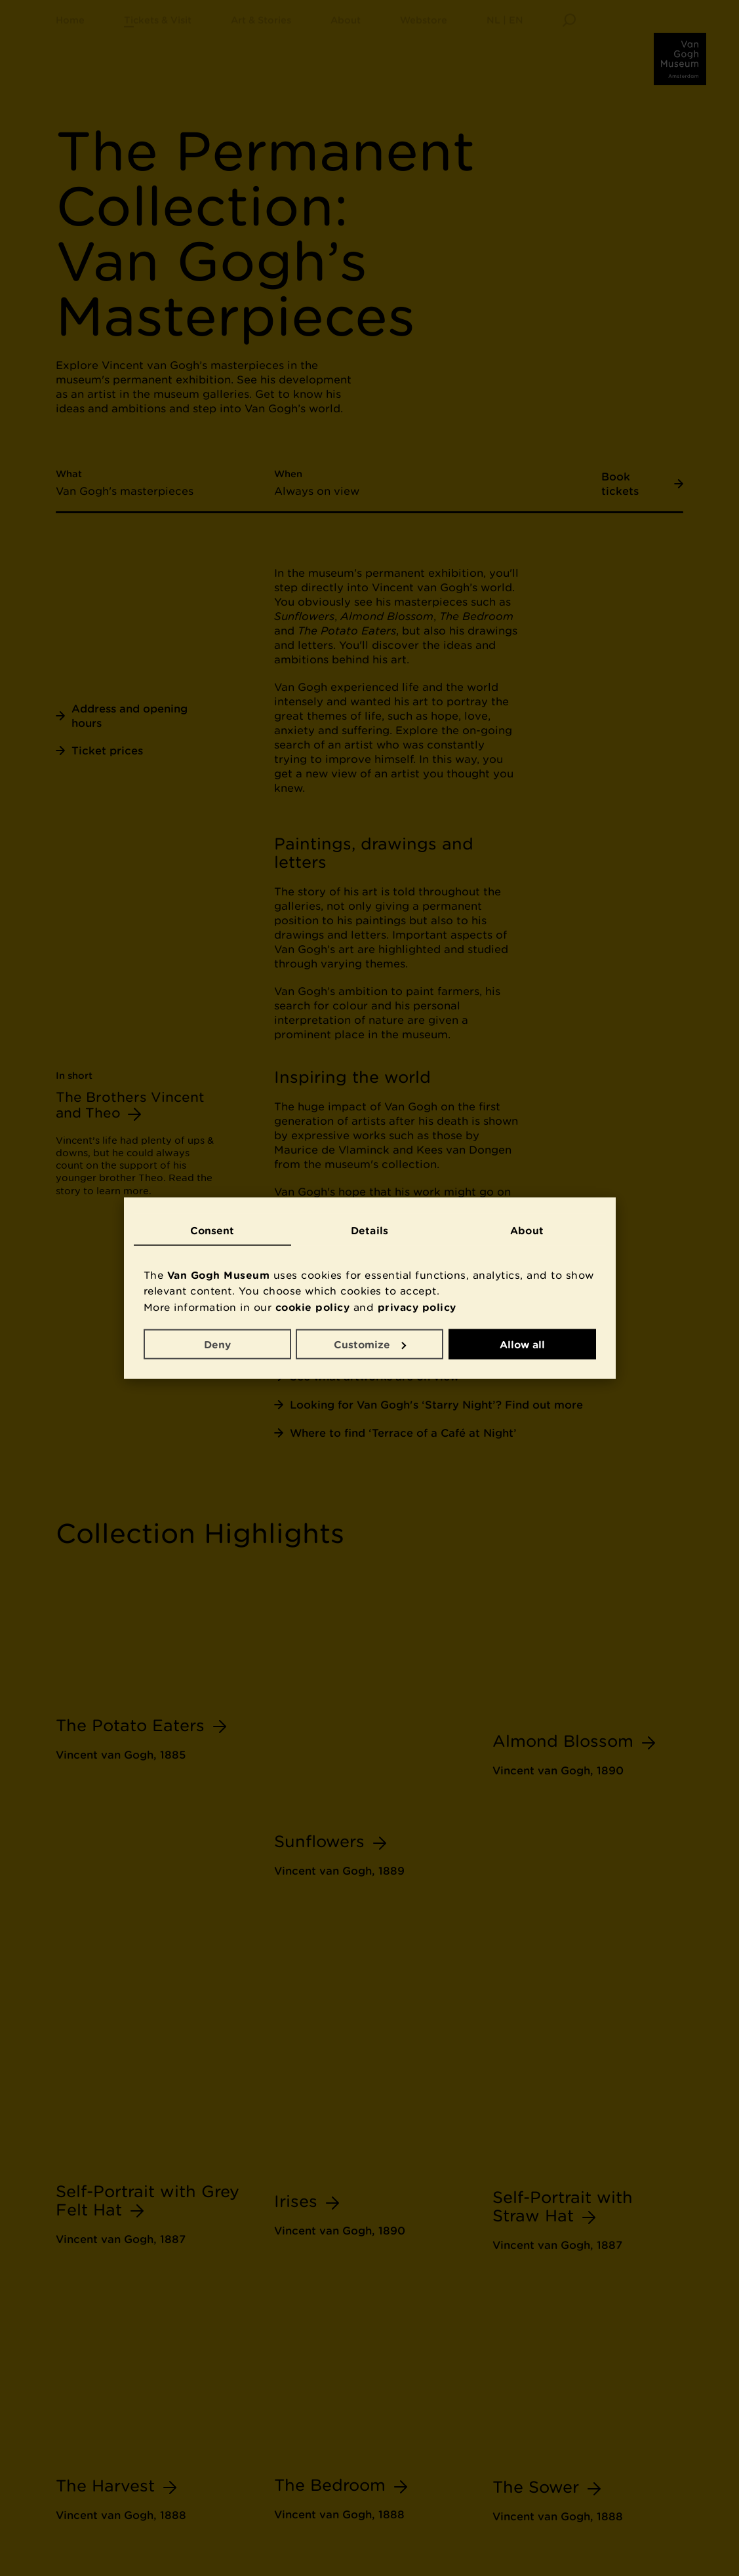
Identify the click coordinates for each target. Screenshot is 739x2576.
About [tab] (527, 1230)
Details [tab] (369, 1230)
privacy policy (417, 1307)
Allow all (522, 1344)
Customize (370, 1344)
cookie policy (312, 1307)
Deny (217, 1344)
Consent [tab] (212, 1230)
